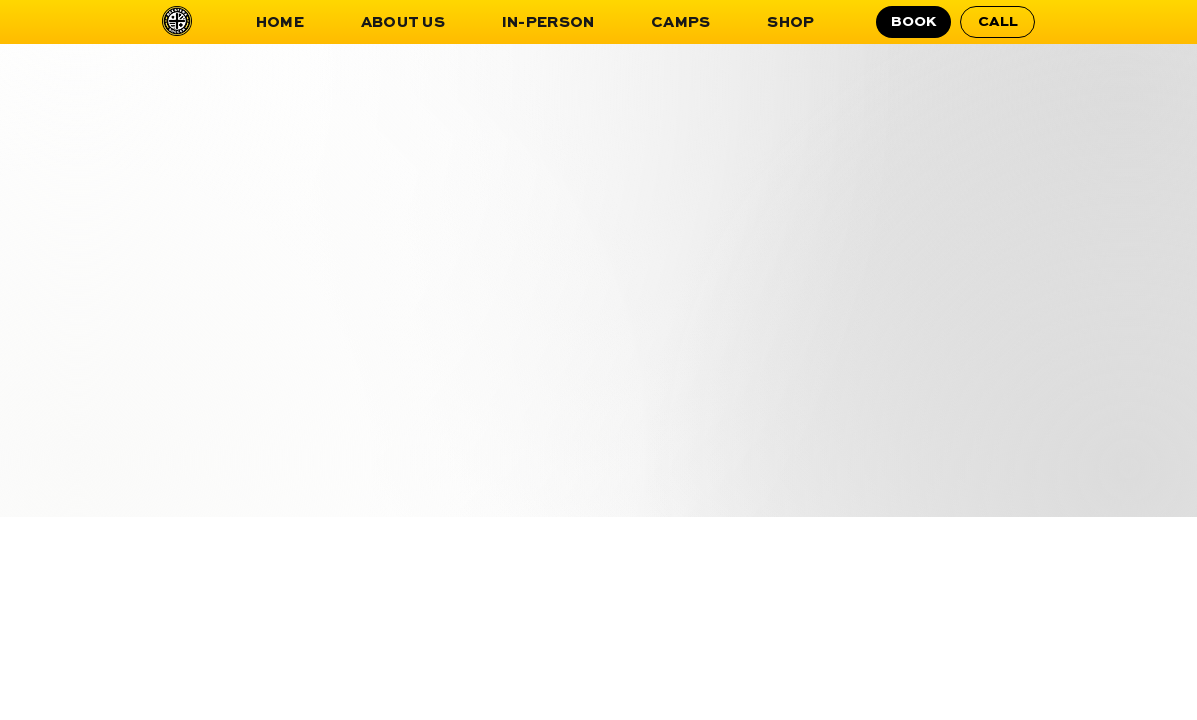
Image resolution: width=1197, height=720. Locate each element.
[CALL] (997, 22)
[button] (402, 22)
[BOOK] (913, 22)
